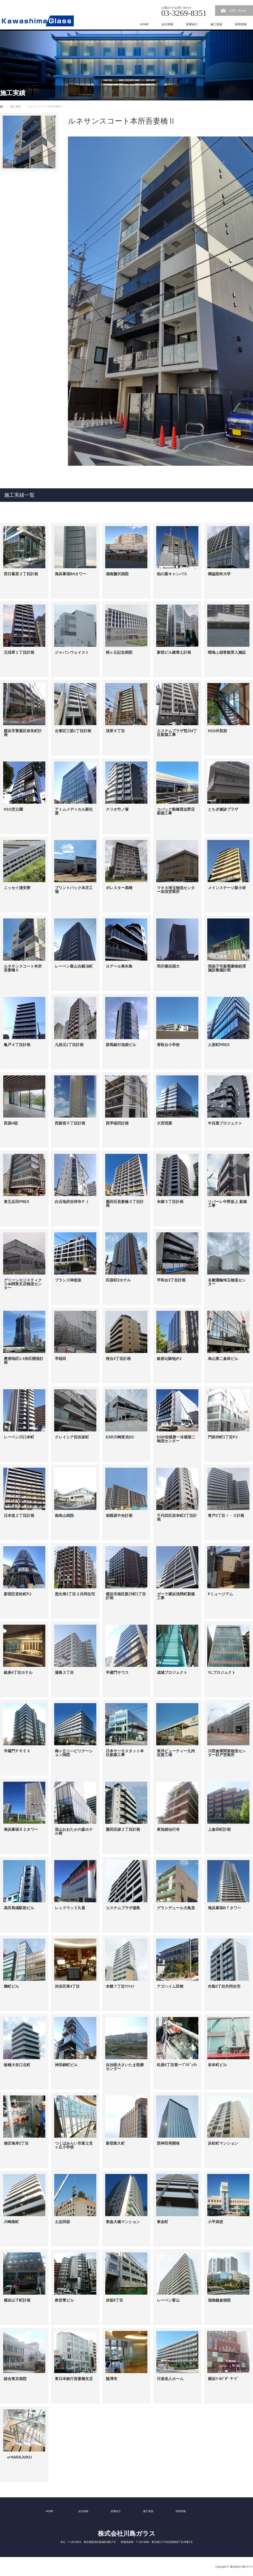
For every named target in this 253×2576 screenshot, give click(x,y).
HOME (144, 24)
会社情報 (167, 24)
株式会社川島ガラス (126, 2533)
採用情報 (241, 24)
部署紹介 (192, 24)
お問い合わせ (238, 10)
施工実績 (216, 24)
